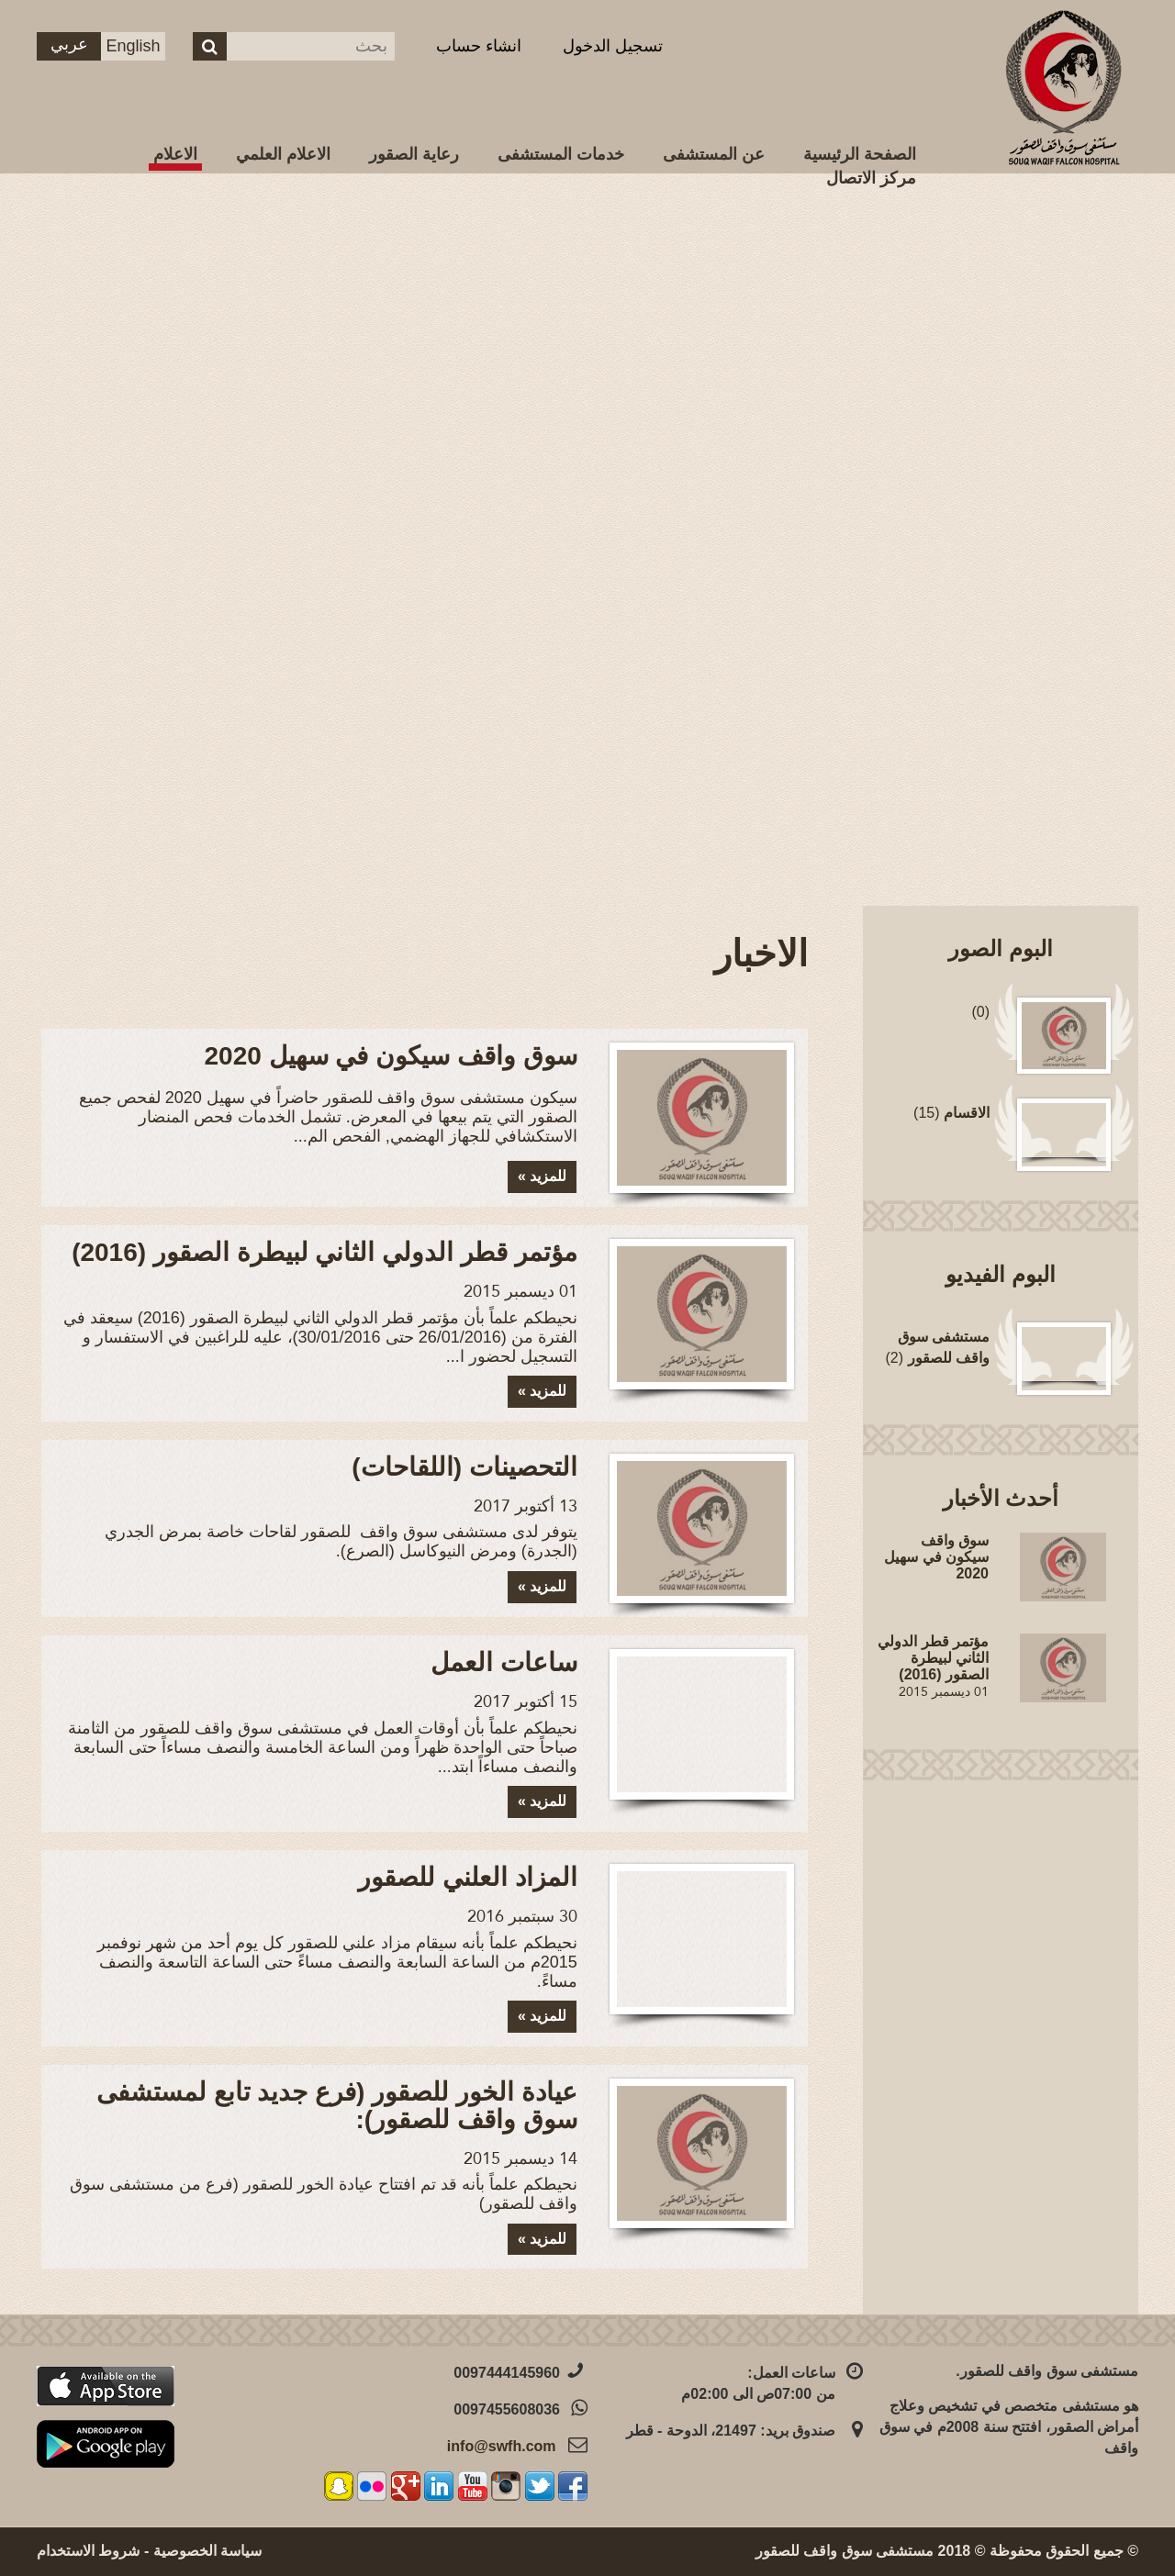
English (133, 46)
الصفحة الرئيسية (859, 154)
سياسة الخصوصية (207, 2551)
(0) (980, 1012)
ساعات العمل (504, 1662)
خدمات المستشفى (561, 154)
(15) (951, 1113)
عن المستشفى (714, 154)
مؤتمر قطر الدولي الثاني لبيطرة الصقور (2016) (324, 1252)
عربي (69, 44)
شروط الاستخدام (88, 2551)
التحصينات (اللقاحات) (464, 1467)
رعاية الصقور (414, 154)
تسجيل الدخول (613, 46)
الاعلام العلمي (283, 154)
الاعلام (175, 154)
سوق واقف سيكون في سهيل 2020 (391, 1056)
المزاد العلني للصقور (467, 1877)
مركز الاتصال (871, 178)
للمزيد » (542, 1176)
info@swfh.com (501, 2446)
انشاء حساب (478, 46)
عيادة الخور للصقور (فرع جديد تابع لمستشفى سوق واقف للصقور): (336, 2106)
